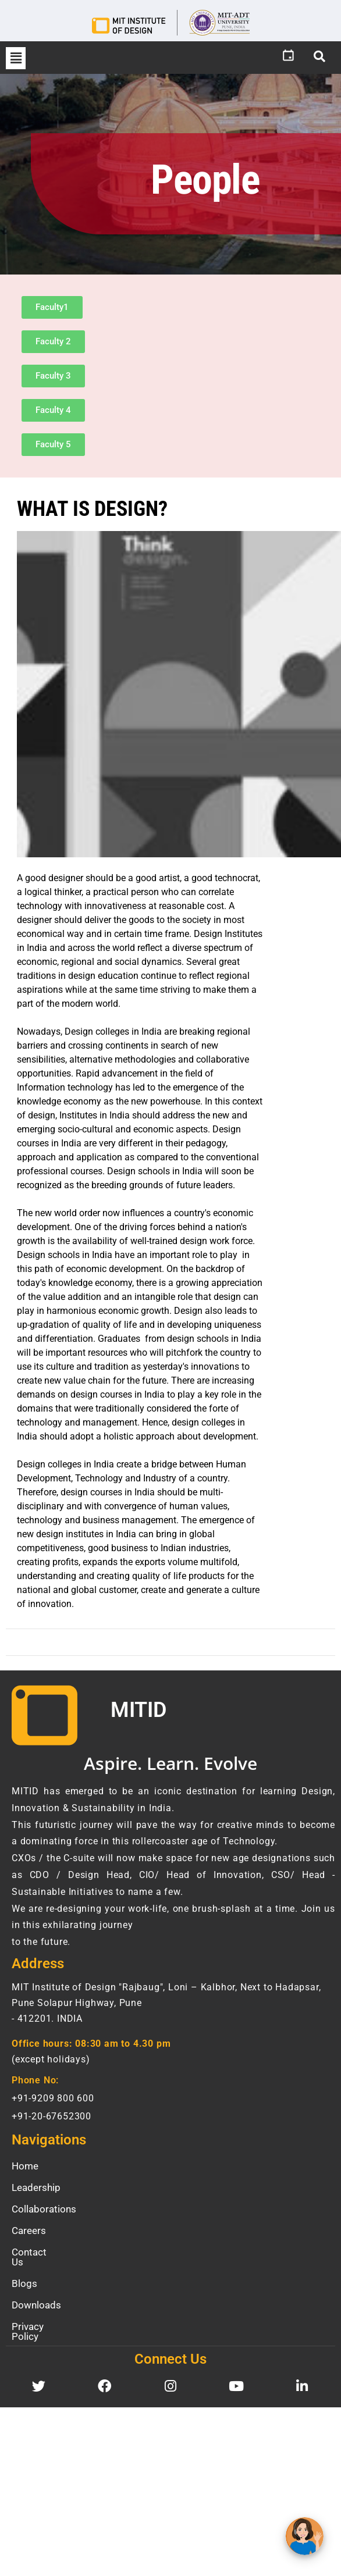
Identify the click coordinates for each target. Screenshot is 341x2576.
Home (25, 2166)
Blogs (24, 2273)
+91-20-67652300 (51, 2116)
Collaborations (44, 2209)
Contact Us (36, 2252)
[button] (16, 58)
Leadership (36, 2187)
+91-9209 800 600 (53, 2098)
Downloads (36, 2295)
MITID (138, 1710)
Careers (29, 2230)
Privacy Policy (42, 2316)
